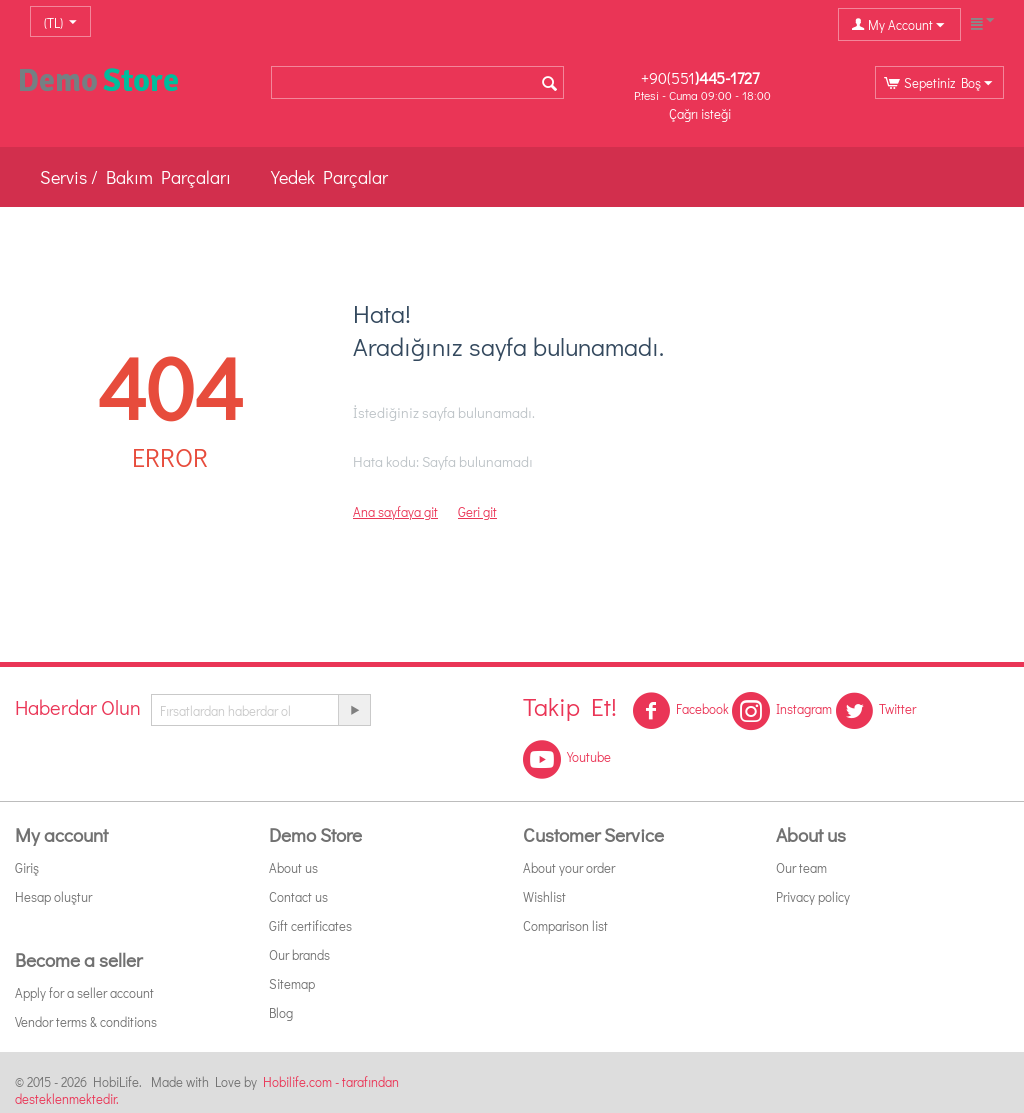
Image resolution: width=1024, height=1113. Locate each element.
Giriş (27, 867)
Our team (801, 867)
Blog (281, 1012)
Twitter (875, 711)
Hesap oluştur (53, 896)
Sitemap (292, 983)
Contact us (298, 896)
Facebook (680, 711)
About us (293, 867)
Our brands (299, 954)
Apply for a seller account (84, 992)
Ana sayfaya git (395, 511)
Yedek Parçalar (329, 177)
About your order (569, 867)
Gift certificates (310, 925)
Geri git (477, 511)
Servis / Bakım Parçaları (135, 177)
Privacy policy (813, 896)
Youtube (567, 759)
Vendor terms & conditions (86, 1021)
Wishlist (544, 896)
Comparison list (565, 925)
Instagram (782, 711)
